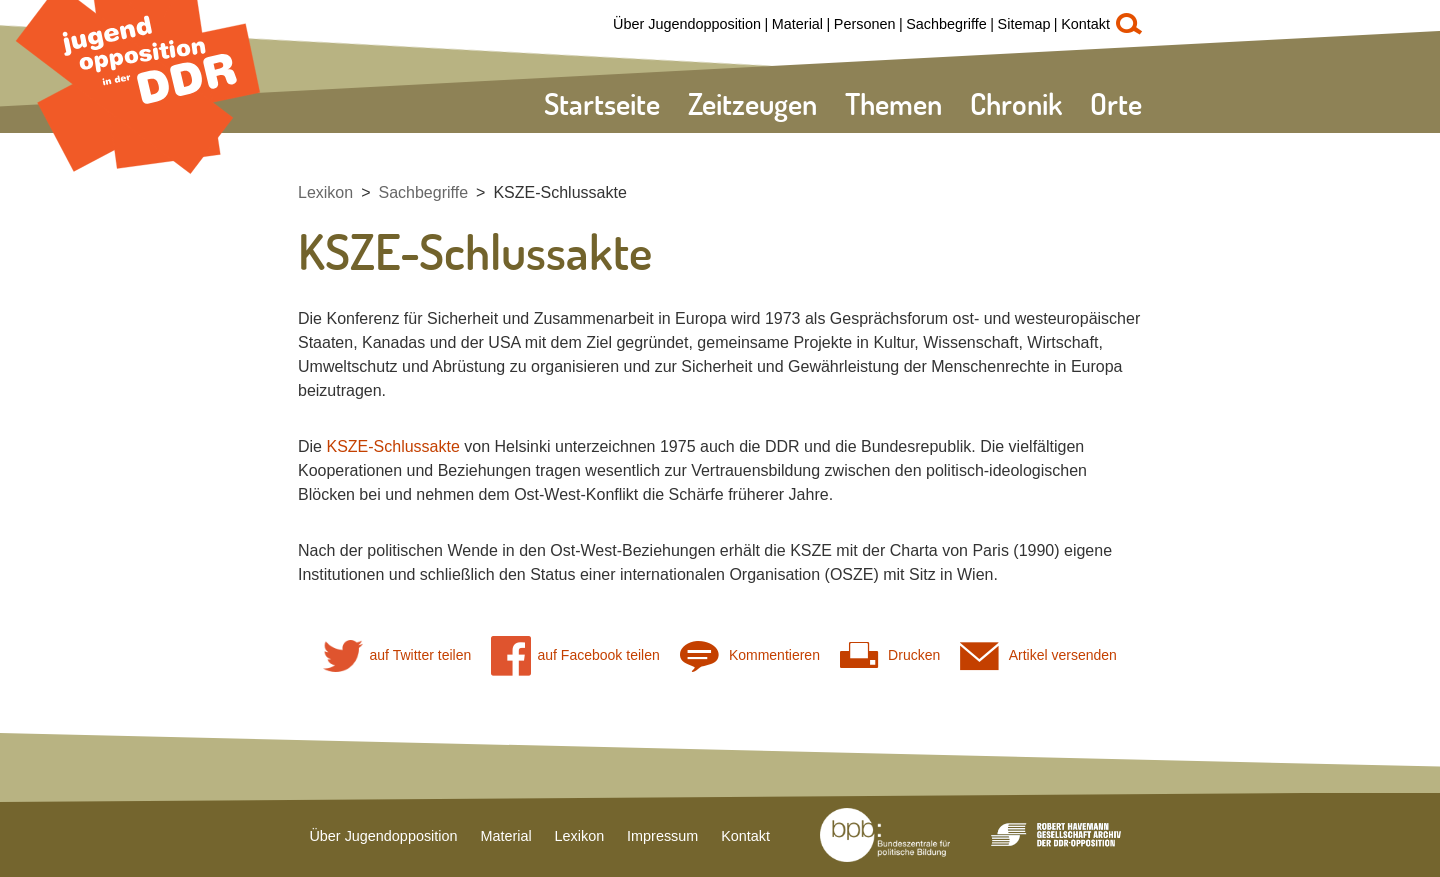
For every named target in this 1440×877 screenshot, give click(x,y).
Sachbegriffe (946, 24)
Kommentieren (750, 655)
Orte (1116, 103)
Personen (865, 24)
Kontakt (1085, 24)
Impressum (662, 836)
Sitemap (1024, 24)
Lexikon (325, 192)
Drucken (890, 655)
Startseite (602, 103)
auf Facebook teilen (575, 655)
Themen (893, 103)
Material (797, 24)
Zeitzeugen (752, 103)
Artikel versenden (1038, 655)
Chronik (1016, 103)
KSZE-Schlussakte (559, 192)
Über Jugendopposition (687, 24)
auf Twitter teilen (397, 655)
